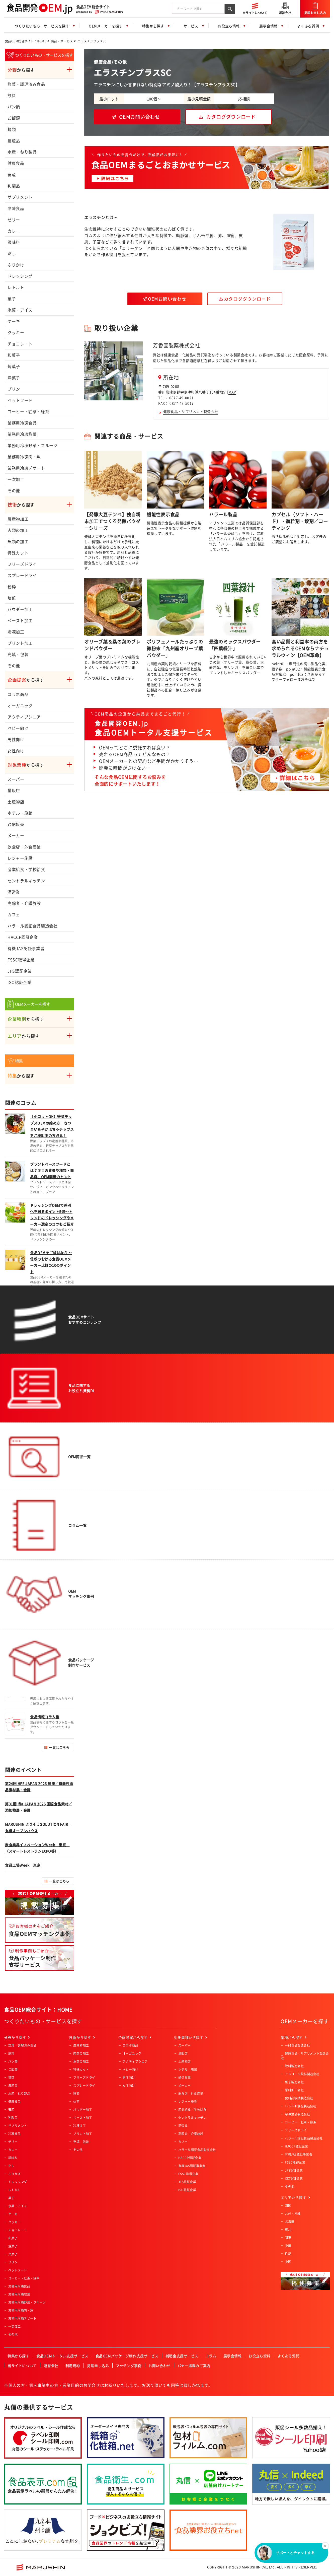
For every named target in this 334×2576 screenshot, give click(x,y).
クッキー (16, 332)
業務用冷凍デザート (26, 468)
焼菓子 (14, 366)
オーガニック (20, 705)
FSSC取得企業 (21, 960)
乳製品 (14, 186)
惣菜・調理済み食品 (26, 84)
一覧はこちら (59, 1555)
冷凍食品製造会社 (297, 2114)
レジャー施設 (20, 858)
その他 (14, 490)
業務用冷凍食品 (22, 423)
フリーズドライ (22, 564)
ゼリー (14, 220)
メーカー (16, 835)
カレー (14, 231)
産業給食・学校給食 (26, 869)
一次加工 (16, 479)
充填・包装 (18, 654)
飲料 (12, 95)
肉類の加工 (18, 530)
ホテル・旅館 (20, 813)
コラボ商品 (18, 694)
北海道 (289, 2221)
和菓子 (14, 355)
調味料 (14, 242)
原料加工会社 (294, 2090)
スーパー (16, 779)
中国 (288, 2261)
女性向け (16, 751)
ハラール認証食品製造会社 (33, 926)
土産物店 (16, 802)
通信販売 (16, 824)
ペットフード (20, 400)
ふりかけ (16, 265)
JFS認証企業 (20, 971)
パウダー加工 (20, 609)
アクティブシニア (24, 717)
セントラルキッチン (26, 881)
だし (12, 253)
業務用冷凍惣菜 (22, 434)
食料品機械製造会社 (299, 2098)
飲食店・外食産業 (24, 847)
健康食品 (16, 163)
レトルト (16, 287)
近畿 (288, 2253)
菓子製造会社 (294, 2082)
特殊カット (18, 553)
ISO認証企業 (19, 982)
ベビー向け (18, 728)
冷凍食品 (16, 208)
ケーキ (14, 321)
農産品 (14, 140)
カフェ (14, 914)
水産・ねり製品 (22, 152)
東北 (288, 2229)
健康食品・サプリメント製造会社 (190, 411)
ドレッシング (20, 276)
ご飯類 (14, 118)
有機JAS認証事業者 (26, 948)
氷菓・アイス (20, 310)
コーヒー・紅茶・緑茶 (28, 411)
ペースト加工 (20, 620)
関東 (288, 2237)
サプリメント (20, 197)
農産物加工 (18, 519)
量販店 (14, 790)
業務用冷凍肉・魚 (24, 457)
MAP (232, 391)
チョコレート (20, 344)
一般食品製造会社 (297, 2045)
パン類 (14, 107)
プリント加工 (20, 643)
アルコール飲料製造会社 (302, 2074)
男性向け (16, 739)
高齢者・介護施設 (24, 903)
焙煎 (12, 598)
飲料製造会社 (294, 2066)
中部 (288, 2245)
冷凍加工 (16, 632)
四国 (288, 2205)
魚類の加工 (18, 541)
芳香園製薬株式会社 (176, 345)
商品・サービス (62, 41)
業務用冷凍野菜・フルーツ (33, 445)
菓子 (12, 299)
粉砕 (12, 587)
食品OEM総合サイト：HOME (25, 41)
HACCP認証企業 (23, 937)
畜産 (12, 174)
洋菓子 (14, 378)
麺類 (12, 129)
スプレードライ (22, 575)
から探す (21, 69)
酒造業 (14, 892)
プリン (14, 389)
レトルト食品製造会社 (300, 2106)
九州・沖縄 (292, 2213)
